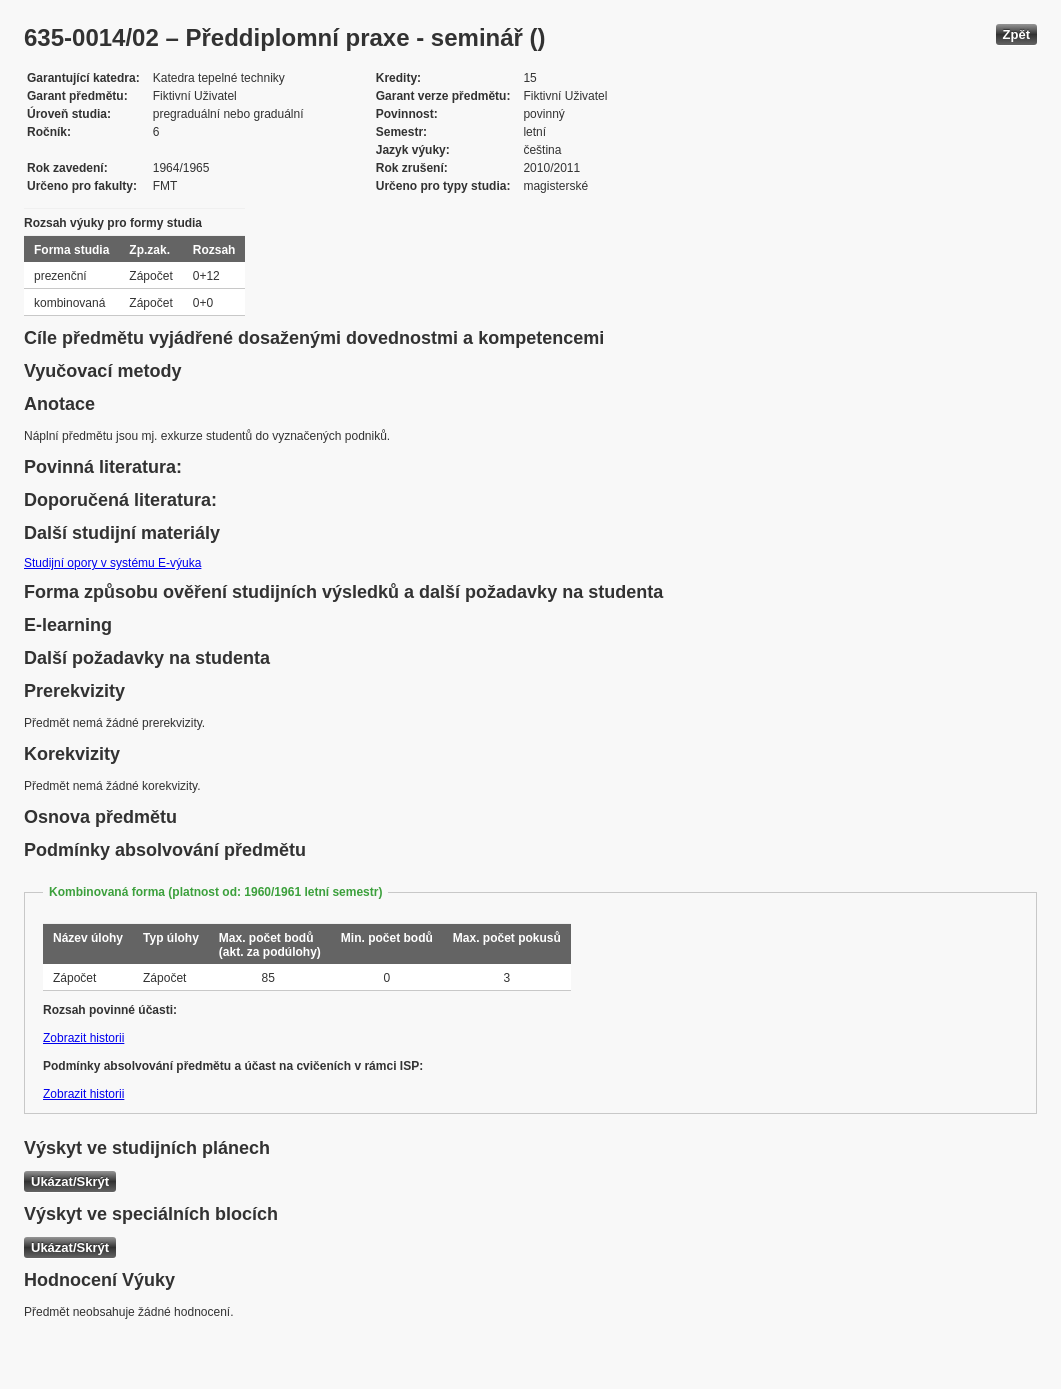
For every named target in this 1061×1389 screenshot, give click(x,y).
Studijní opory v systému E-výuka (112, 563)
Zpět (1016, 34)
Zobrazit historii (83, 1038)
